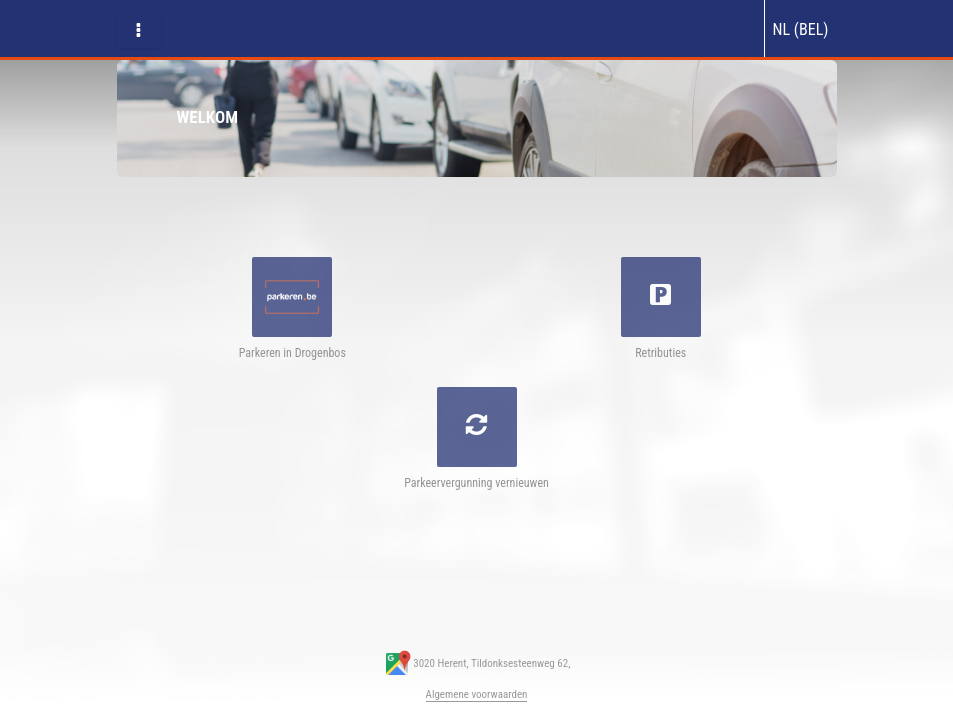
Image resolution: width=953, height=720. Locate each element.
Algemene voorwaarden (477, 694)
